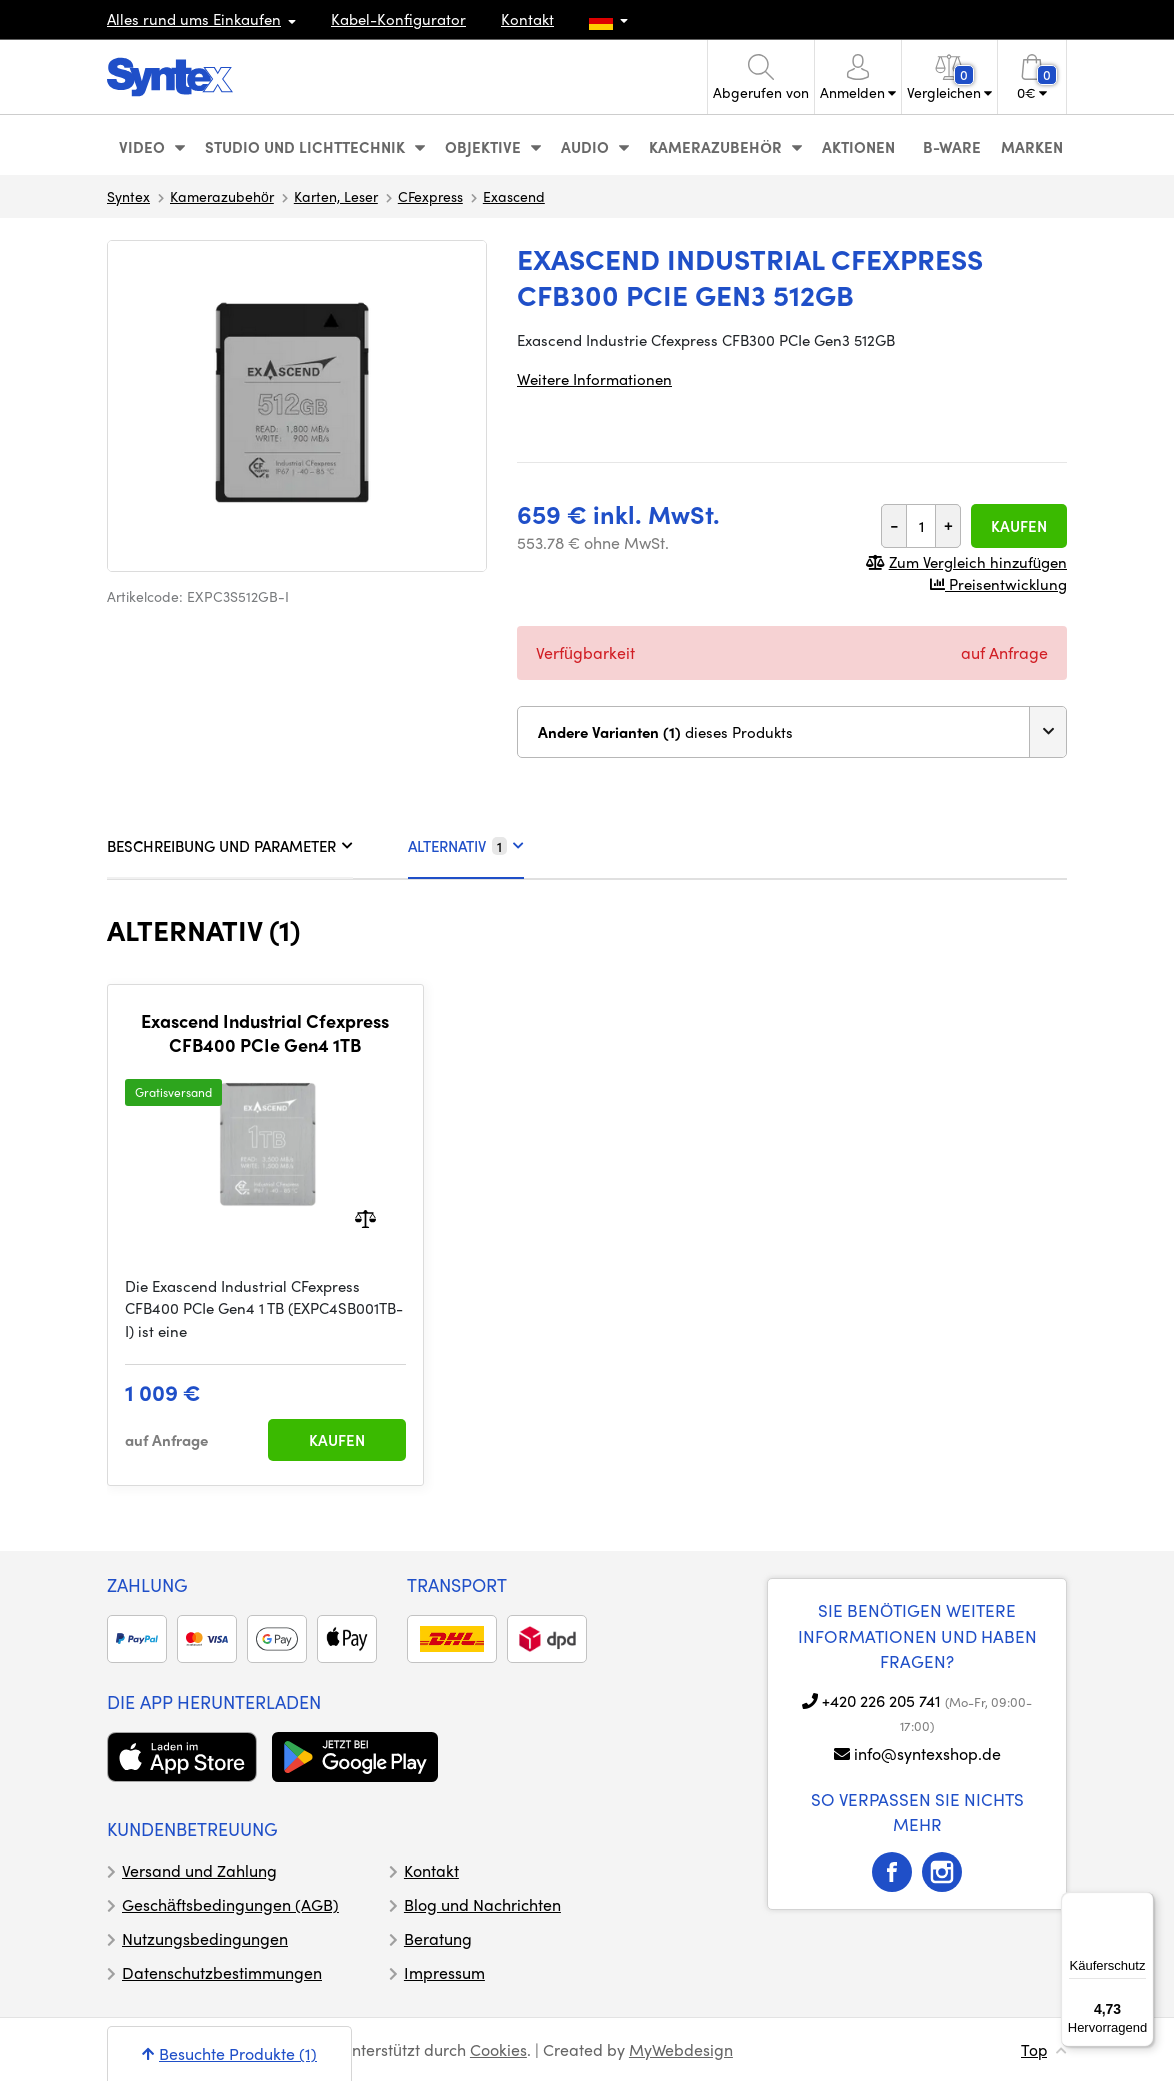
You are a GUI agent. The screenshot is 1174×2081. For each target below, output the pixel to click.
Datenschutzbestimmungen (222, 1972)
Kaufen (1019, 526)
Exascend (514, 196)
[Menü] (1142, 1904)
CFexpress (430, 196)
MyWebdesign (681, 2049)
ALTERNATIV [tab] (466, 846)
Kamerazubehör (222, 196)
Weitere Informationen (594, 379)
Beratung (438, 1938)
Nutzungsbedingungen (205, 1938)
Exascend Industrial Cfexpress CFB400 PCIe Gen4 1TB (265, 1032)
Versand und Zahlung (199, 1870)
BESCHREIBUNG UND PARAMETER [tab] (230, 846)
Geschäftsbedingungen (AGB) (230, 1904)
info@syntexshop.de (927, 1753)
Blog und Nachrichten (482, 1904)
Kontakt (527, 19)
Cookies (498, 2049)
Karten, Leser (336, 196)
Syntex (128, 196)
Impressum (444, 1972)
